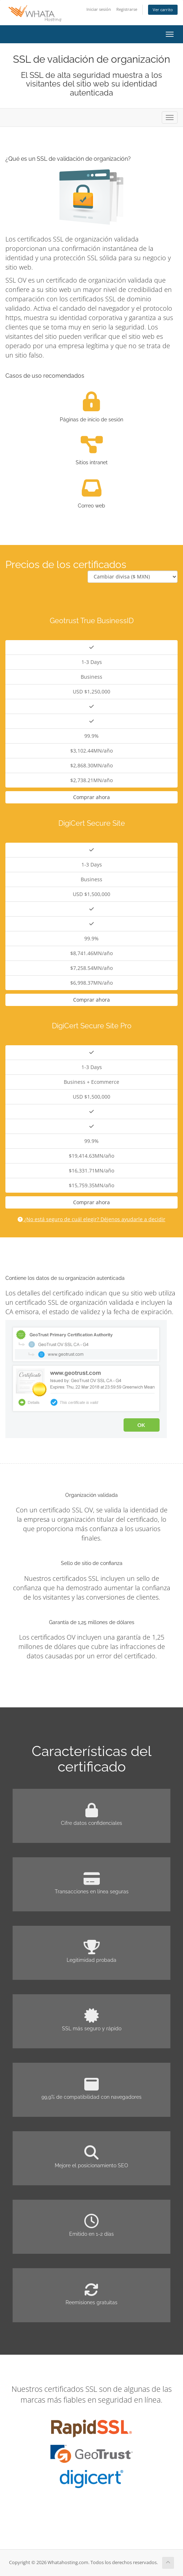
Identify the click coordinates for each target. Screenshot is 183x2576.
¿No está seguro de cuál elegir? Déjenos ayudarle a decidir (91, 1219)
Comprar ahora (91, 797)
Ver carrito (163, 9)
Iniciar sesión (98, 9)
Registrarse (126, 9)
